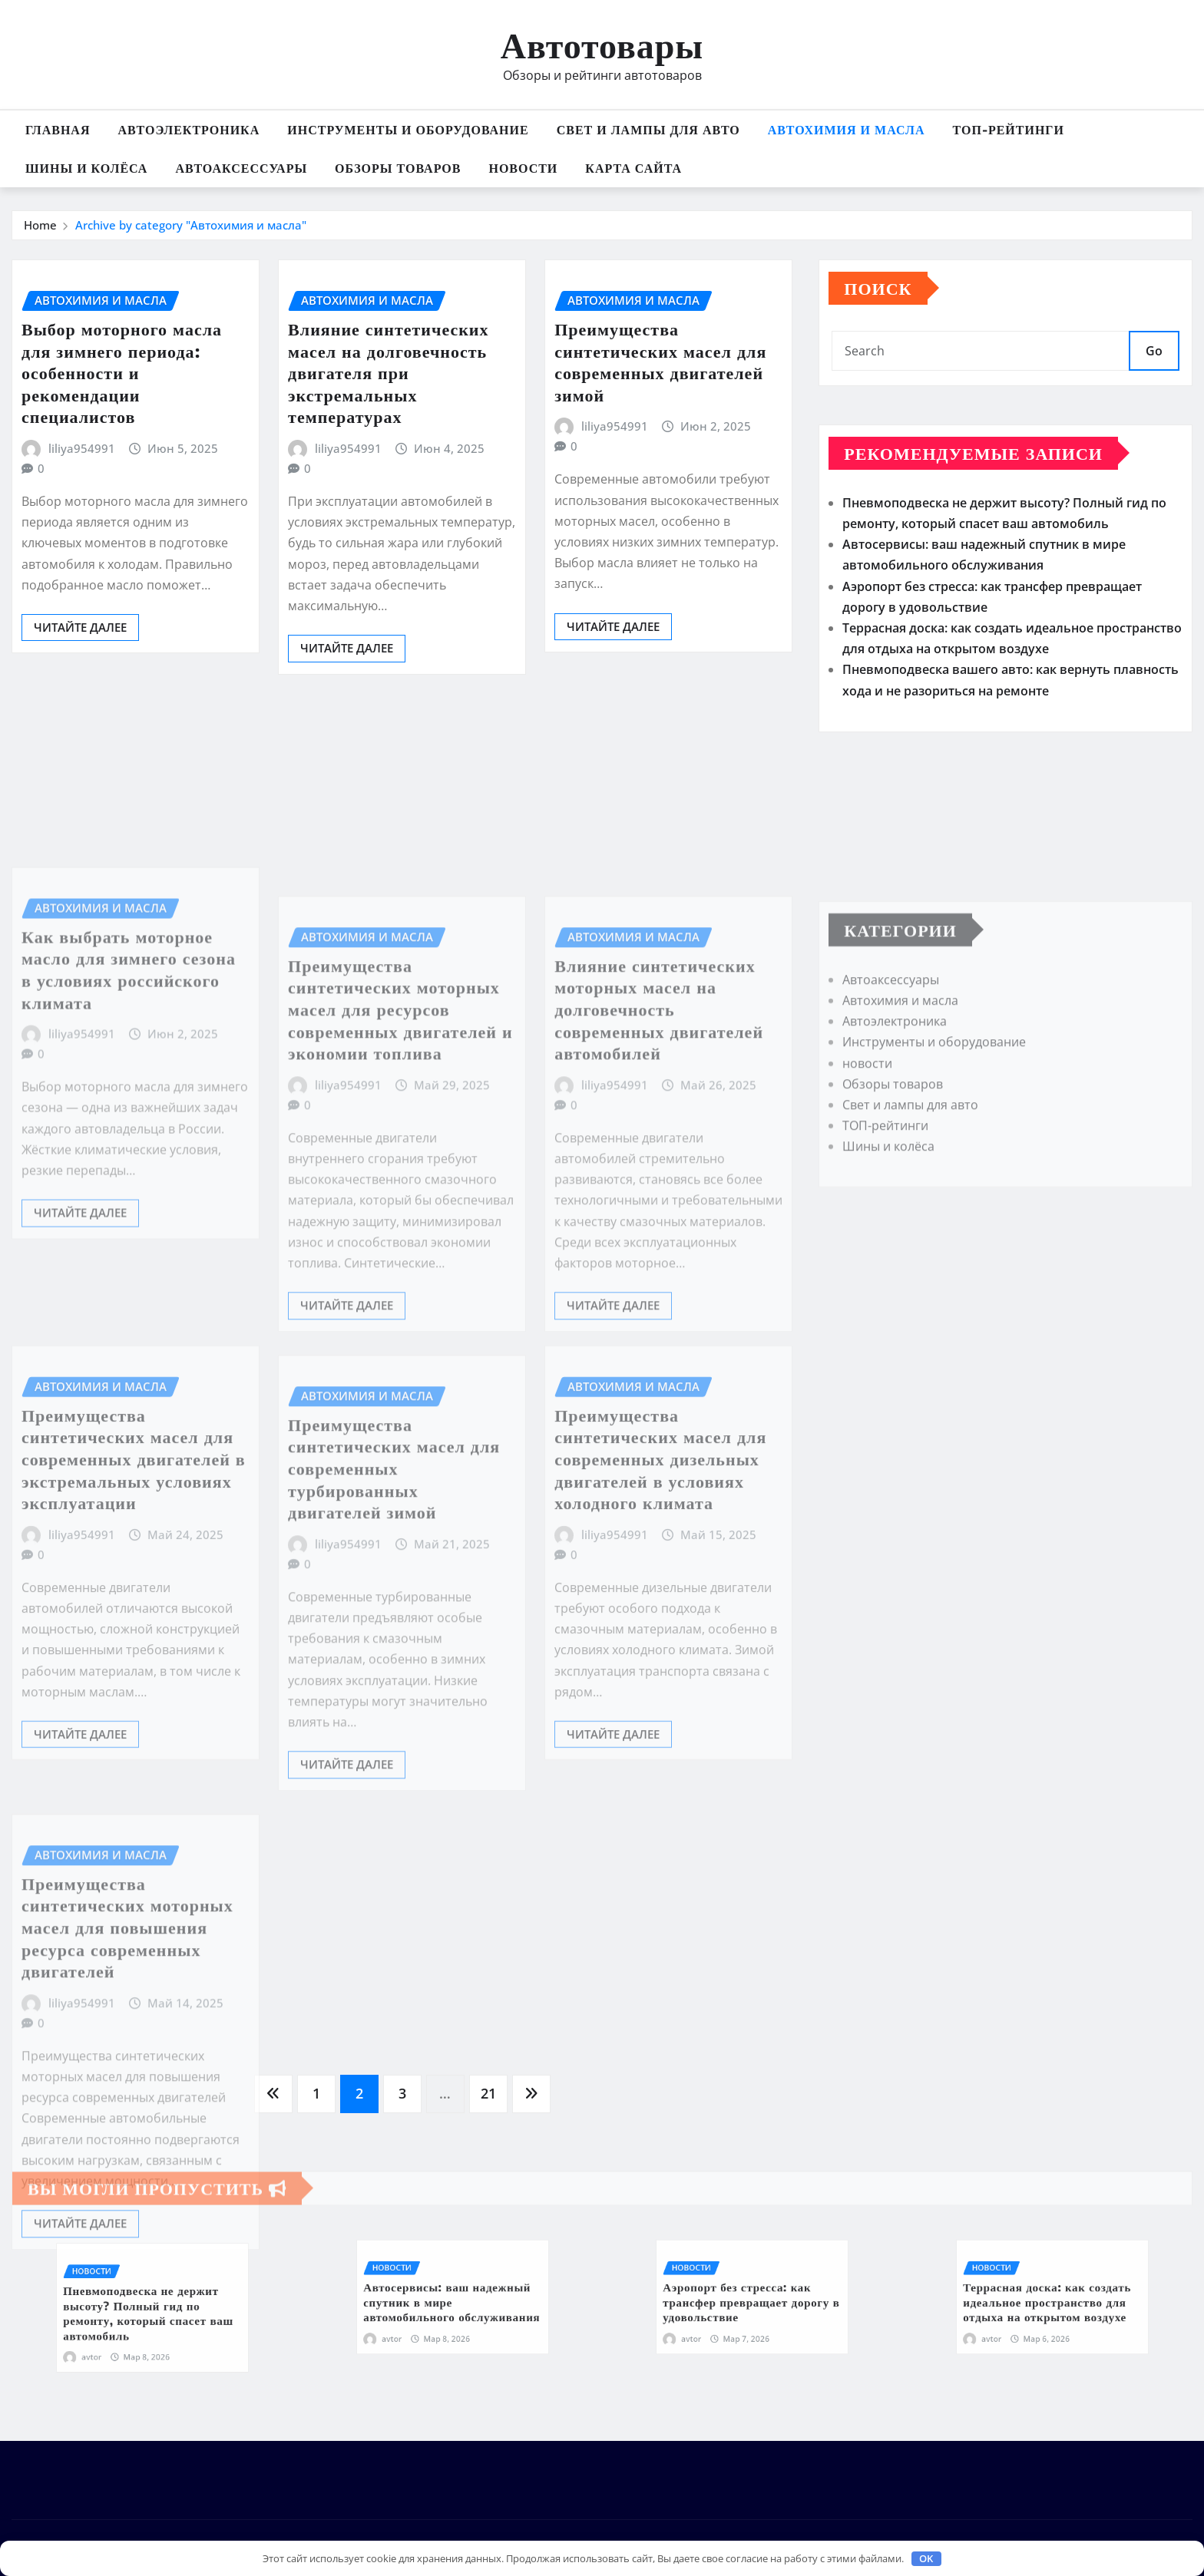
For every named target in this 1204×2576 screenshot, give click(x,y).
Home (40, 225)
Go (1154, 350)
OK (926, 2558)
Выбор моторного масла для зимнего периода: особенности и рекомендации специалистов (122, 372)
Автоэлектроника (188, 129)
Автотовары (602, 44)
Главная (57, 129)
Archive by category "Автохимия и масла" (190, 225)
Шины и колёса (86, 168)
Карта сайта (633, 168)
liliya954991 (81, 448)
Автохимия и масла (846, 129)
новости (522, 168)
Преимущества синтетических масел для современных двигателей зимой (660, 361)
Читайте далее (80, 627)
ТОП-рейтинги (1008, 129)
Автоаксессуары (241, 168)
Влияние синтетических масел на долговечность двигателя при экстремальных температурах (388, 372)
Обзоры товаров (398, 168)
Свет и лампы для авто (648, 129)
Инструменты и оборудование (407, 129)
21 (488, 2093)
